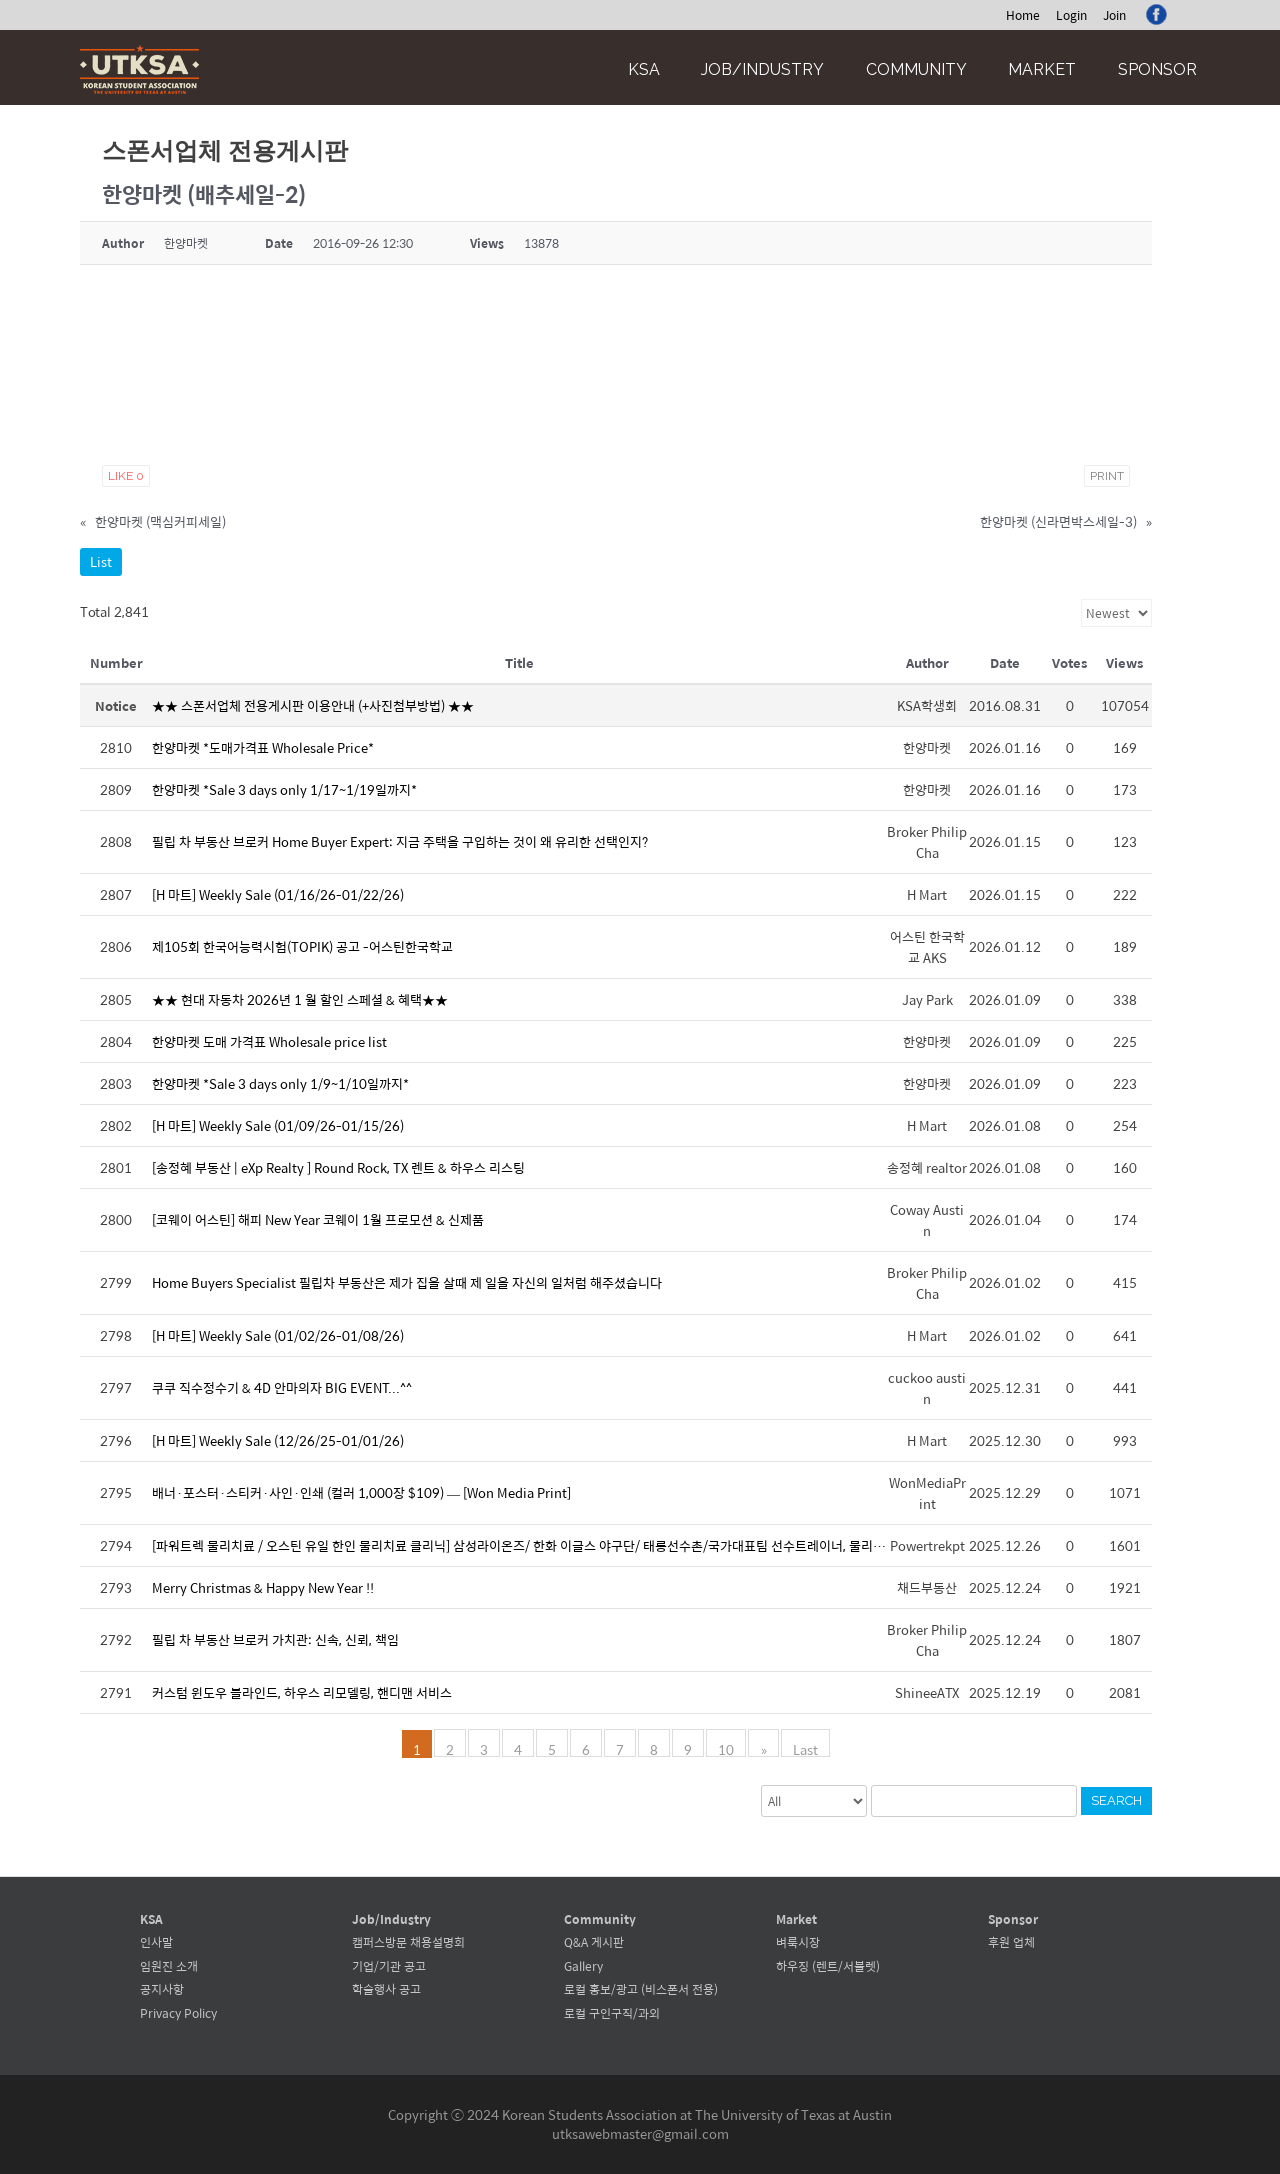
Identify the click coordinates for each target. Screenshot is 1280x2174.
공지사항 (162, 1989)
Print (1107, 476)
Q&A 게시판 (594, 1942)
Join (1114, 15)
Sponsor (1157, 69)
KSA (644, 69)
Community (916, 69)
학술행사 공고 (386, 1989)
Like (126, 476)
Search (1116, 1800)
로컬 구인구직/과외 (612, 2013)
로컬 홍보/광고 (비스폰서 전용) (641, 1989)
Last (805, 1748)
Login (1071, 15)
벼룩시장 (798, 1942)
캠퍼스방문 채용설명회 (408, 1942)
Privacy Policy (178, 2013)
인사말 (156, 1942)
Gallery (583, 1966)
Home (1023, 15)
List (101, 561)
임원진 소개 (169, 1966)
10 (727, 1748)
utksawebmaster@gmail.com (640, 2133)
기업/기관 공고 (389, 1966)
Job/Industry (762, 69)
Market (1042, 69)
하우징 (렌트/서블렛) (828, 1966)
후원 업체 (1011, 1942)
